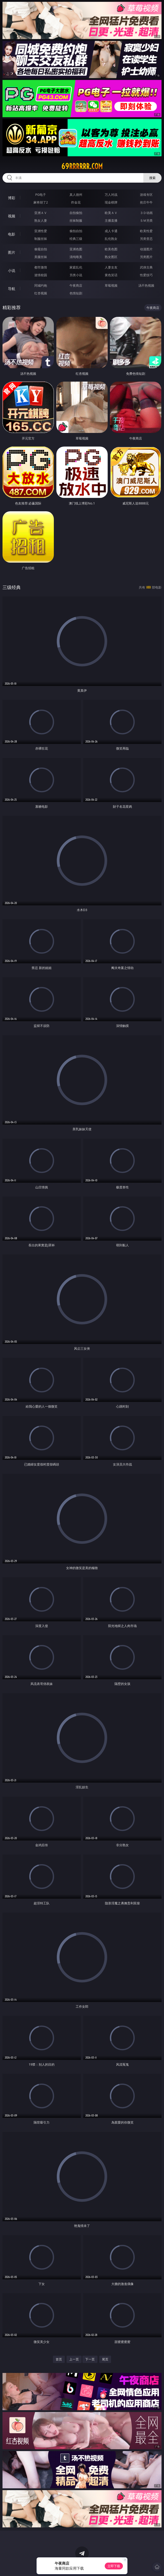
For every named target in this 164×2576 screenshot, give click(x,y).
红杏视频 (40, 293)
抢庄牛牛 (146, 202)
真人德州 (76, 194)
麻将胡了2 (40, 202)
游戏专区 (146, 194)
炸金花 (76, 202)
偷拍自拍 (76, 231)
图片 (11, 252)
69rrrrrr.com (82, 166)
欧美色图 (111, 249)
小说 (11, 270)
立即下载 (113, 2566)
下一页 (90, 2359)
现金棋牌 (111, 202)
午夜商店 (76, 285)
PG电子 (40, 194)
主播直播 (111, 220)
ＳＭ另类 (146, 220)
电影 (11, 234)
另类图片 (146, 257)
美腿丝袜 (40, 257)
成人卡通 (111, 231)
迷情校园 (40, 275)
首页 (59, 2359)
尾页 (105, 2359)
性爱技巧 (146, 275)
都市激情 (40, 267)
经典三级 (76, 238)
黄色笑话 (111, 275)
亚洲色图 (76, 249)
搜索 (152, 178)
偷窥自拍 (40, 249)
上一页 (74, 2359)
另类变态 (146, 238)
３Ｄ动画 (146, 213)
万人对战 (111, 194)
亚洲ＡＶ (40, 213)
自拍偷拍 (76, 213)
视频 (11, 216)
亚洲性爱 (40, 231)
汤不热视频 (146, 285)
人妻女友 (111, 267)
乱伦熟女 (111, 238)
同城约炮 (40, 285)
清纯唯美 (76, 257)
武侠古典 (146, 267)
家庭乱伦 (76, 267)
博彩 (11, 197)
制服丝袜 (40, 238)
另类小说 (76, 275)
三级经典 (11, 587)
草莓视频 (111, 285)
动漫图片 (146, 249)
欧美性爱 (146, 231)
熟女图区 (111, 257)
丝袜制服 (76, 220)
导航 (11, 288)
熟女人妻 (40, 220)
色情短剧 (76, 293)
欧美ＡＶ (111, 213)
